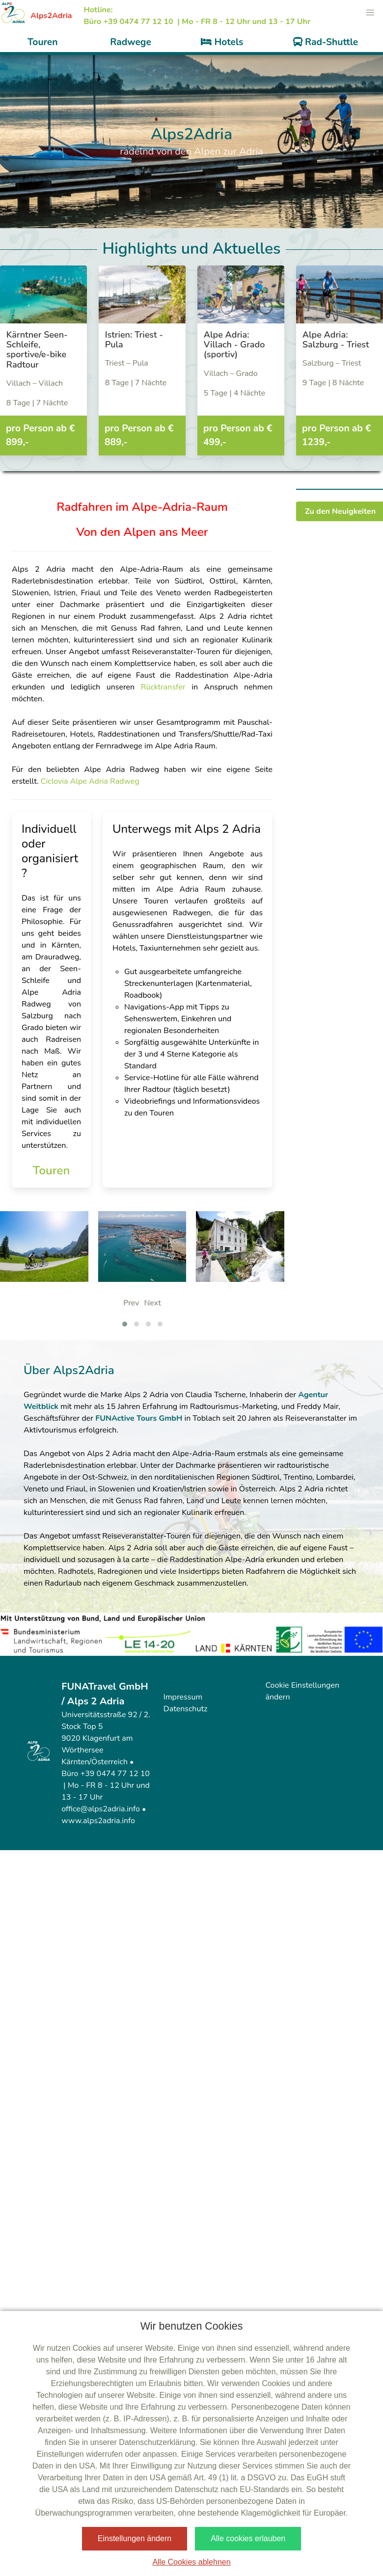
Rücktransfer (166, 687)
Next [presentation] (152, 1303)
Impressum (183, 1697)
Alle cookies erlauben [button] (248, 2538)
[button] (370, 13)
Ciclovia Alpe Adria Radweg (90, 781)
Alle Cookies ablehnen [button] (191, 2562)
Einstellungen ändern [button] (134, 2538)
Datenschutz (186, 1708)
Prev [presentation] (131, 1303)
